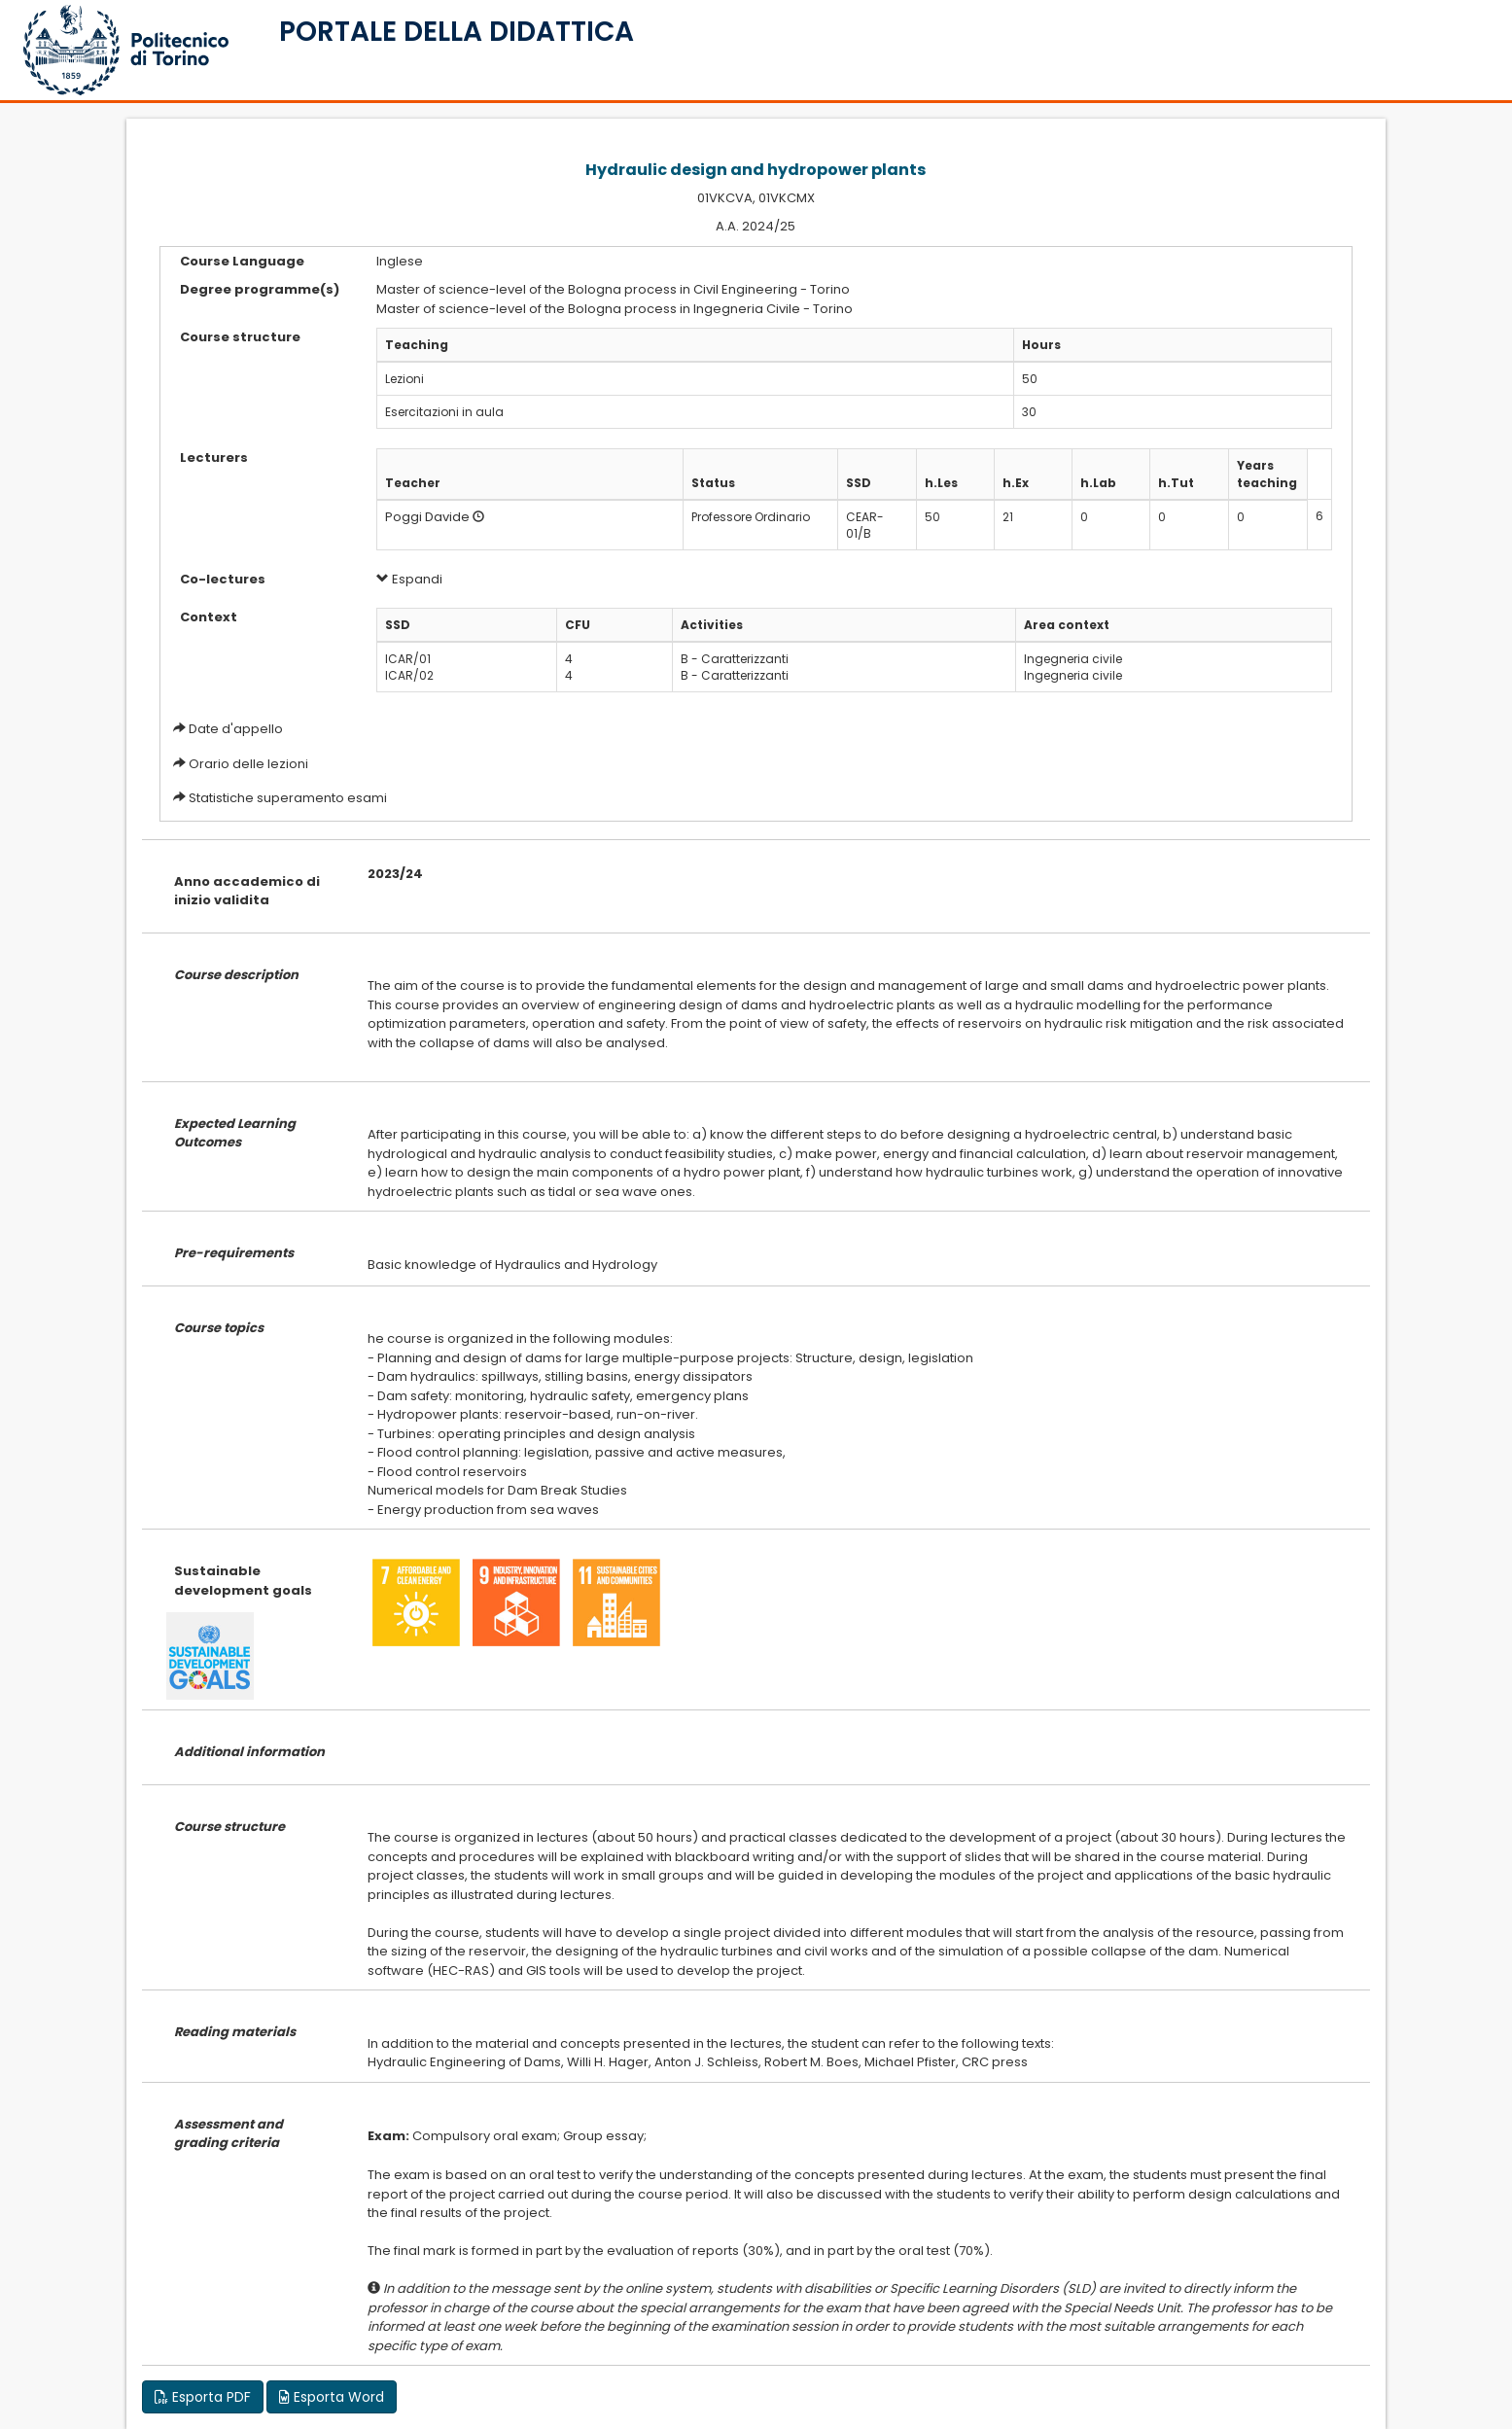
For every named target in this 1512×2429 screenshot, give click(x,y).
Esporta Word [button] (331, 2397)
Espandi (409, 579)
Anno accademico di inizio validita (247, 891)
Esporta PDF (203, 2397)
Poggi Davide (427, 517)
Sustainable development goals (243, 1581)
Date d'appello (236, 729)
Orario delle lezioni (248, 764)
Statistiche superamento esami (288, 798)
